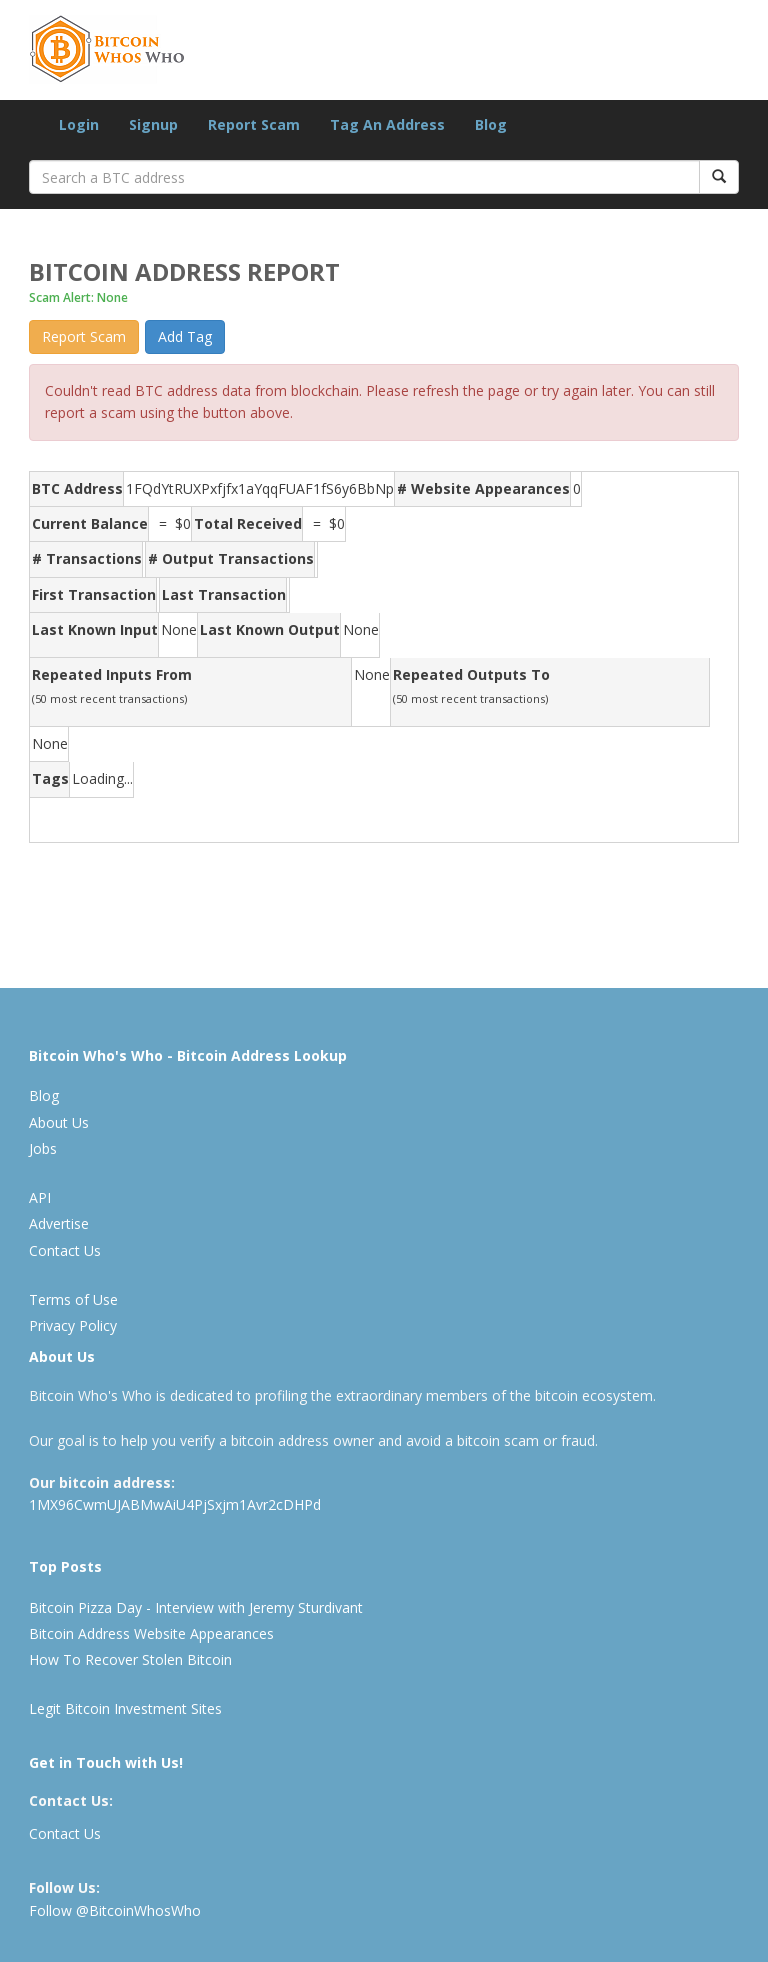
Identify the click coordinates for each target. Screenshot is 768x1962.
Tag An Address (387, 124)
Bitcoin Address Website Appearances (151, 1633)
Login (79, 124)
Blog (491, 124)
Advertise (59, 1223)
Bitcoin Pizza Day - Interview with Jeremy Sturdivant (196, 1607)
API (40, 1197)
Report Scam (254, 124)
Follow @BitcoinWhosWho (115, 1910)
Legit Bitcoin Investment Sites (125, 1708)
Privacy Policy (73, 1325)
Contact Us (65, 1250)
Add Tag (185, 336)
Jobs (43, 1148)
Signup (153, 124)
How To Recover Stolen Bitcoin (130, 1659)
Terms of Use (73, 1299)
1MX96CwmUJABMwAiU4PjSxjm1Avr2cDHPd (175, 1504)
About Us (59, 1122)
